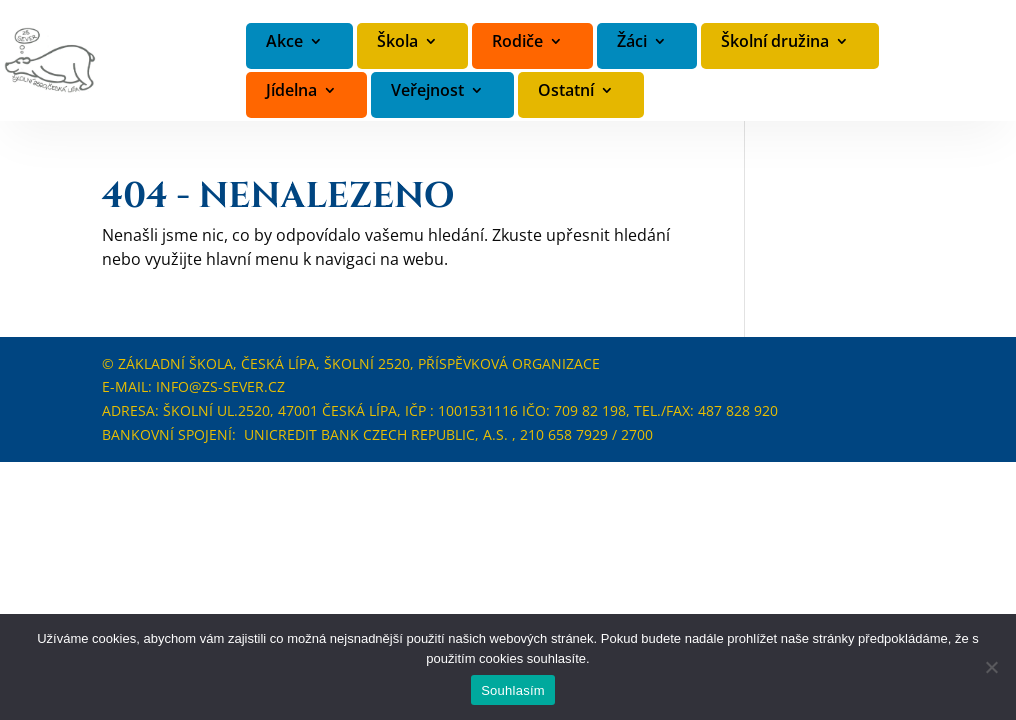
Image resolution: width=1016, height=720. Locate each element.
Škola (397, 42)
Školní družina (775, 42)
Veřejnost (427, 91)
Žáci (632, 42)
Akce (284, 42)
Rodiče (517, 42)
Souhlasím (513, 690)
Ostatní (566, 91)
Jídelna (291, 91)
